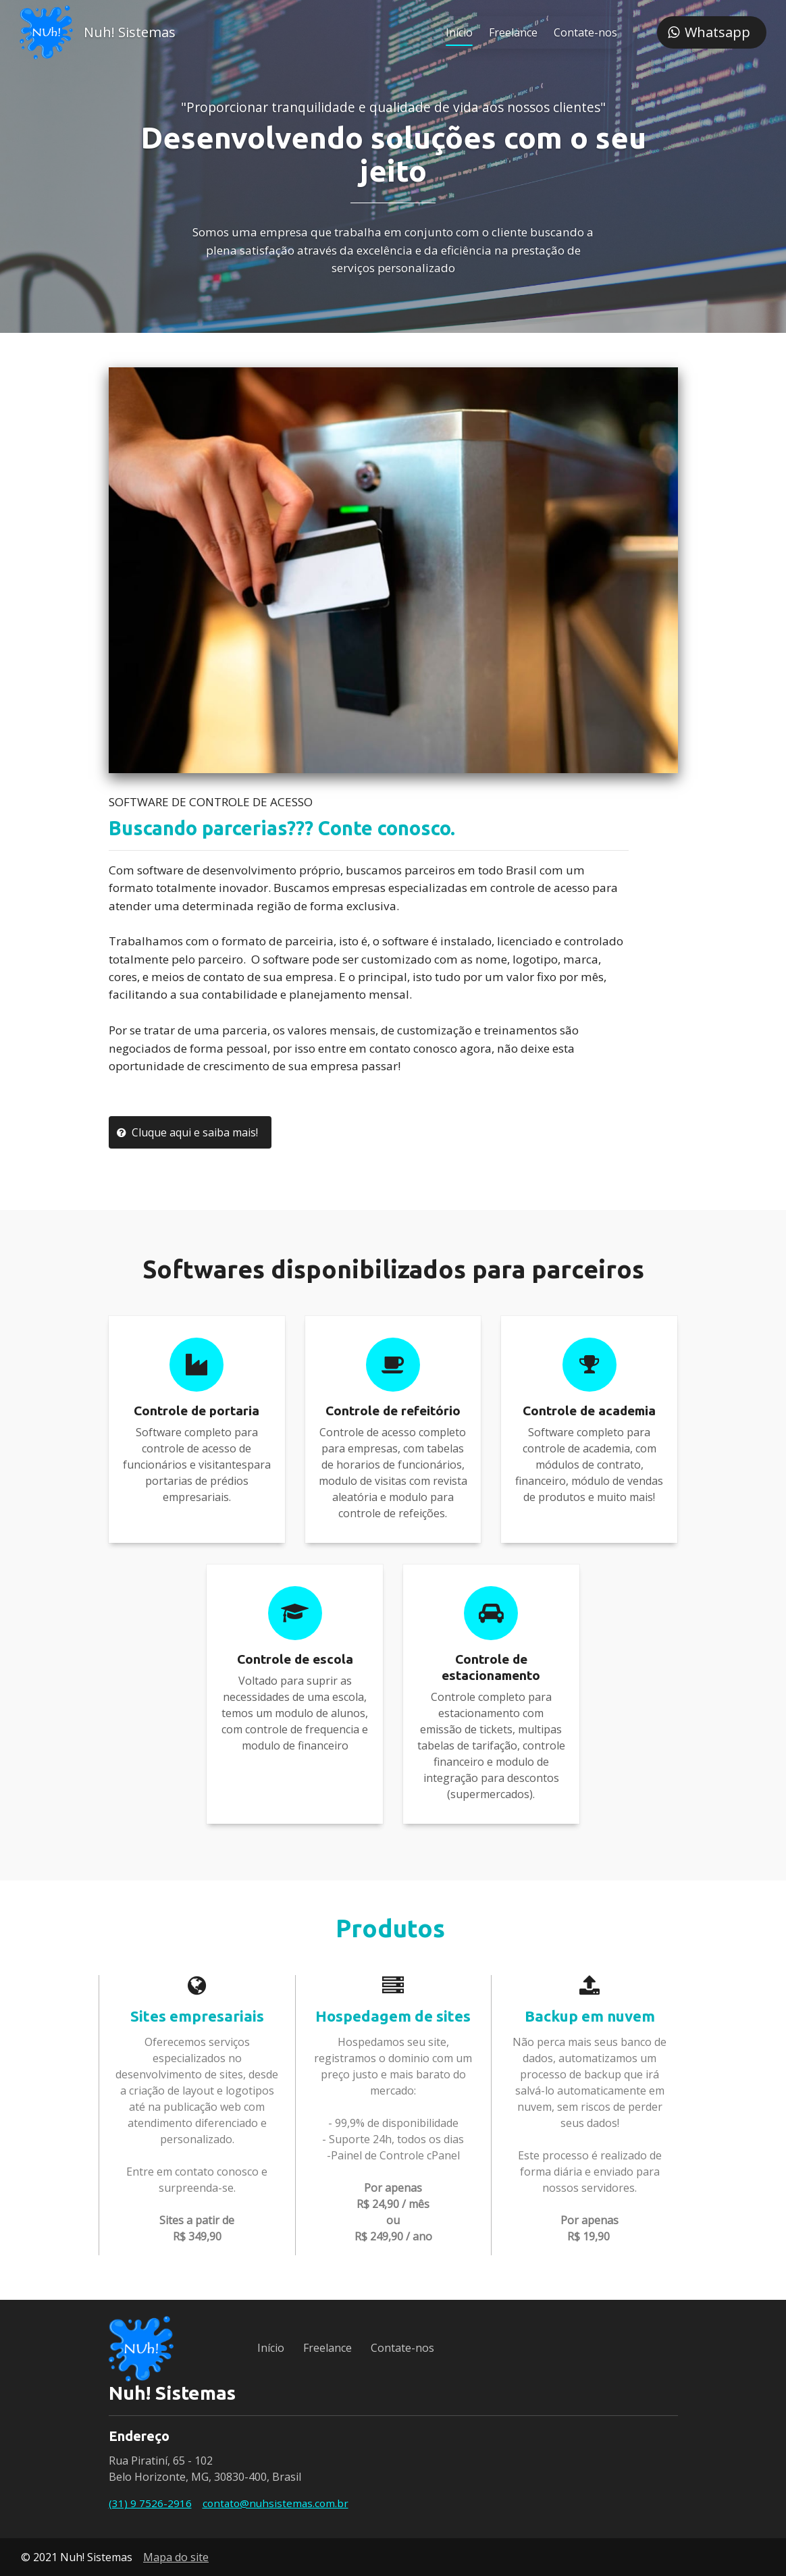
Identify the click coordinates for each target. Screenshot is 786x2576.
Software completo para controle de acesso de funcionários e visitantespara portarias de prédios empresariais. (197, 1464)
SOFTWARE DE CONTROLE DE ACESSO (211, 802)
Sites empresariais (197, 2015)
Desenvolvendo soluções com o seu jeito (393, 153)
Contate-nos (583, 32)
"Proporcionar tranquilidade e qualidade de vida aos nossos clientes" (393, 107)
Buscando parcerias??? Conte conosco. (282, 828)
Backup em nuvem (590, 2015)
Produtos (393, 1928)
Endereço (139, 2436)
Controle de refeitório (393, 1410)
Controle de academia (589, 1410)
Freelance (511, 32)
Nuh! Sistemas (132, 32)
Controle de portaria (196, 1410)
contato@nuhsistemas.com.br (275, 2503)
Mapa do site (176, 2557)
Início (457, 32)
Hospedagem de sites (393, 2015)
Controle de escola (295, 1659)
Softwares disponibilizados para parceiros (393, 1269)
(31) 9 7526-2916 (150, 2503)
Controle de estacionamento (491, 1667)
